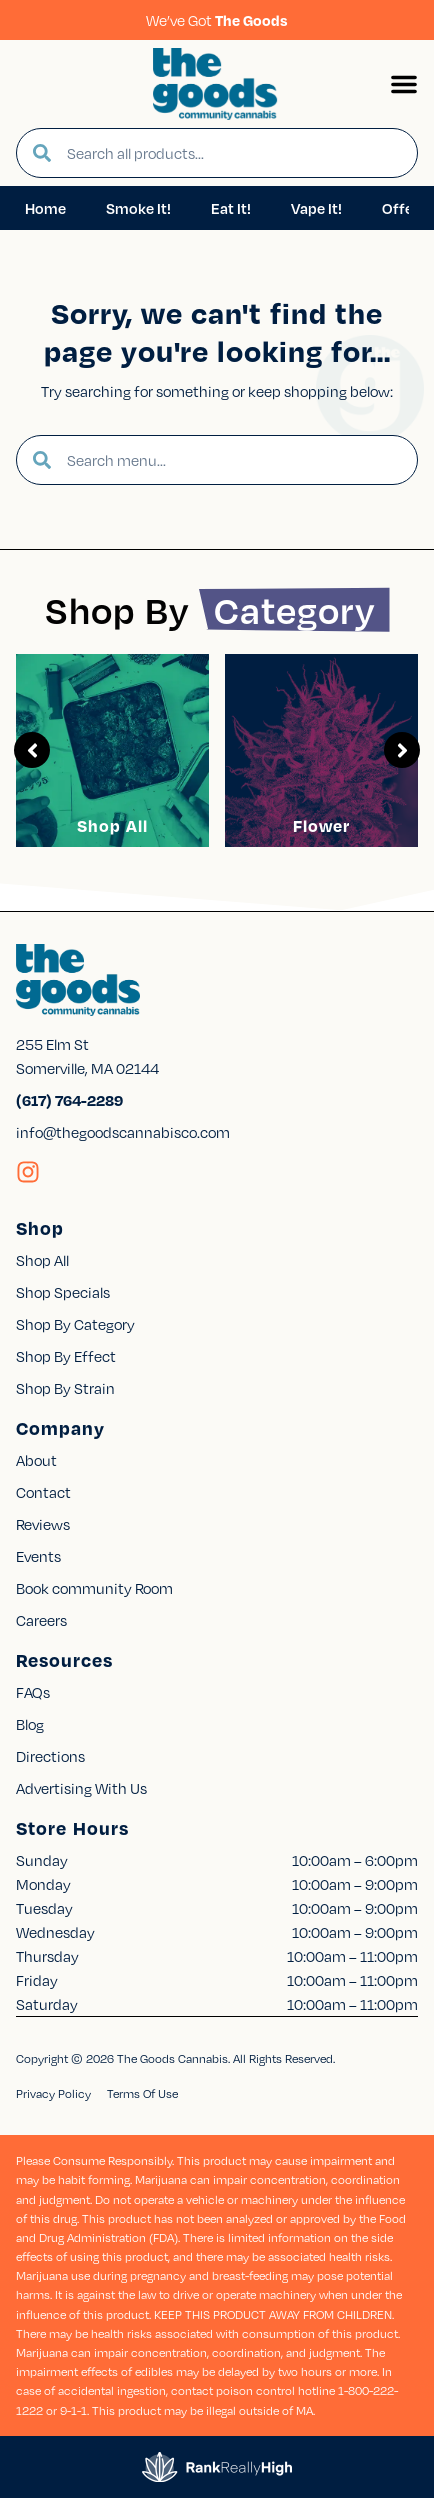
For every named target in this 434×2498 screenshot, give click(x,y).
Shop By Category (75, 1324)
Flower (321, 825)
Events (38, 1556)
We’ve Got (217, 20)
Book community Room (94, 1588)
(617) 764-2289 (69, 1100)
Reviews (43, 1524)
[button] (404, 84)
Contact (43, 1492)
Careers (41, 1620)
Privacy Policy (53, 2093)
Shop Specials (63, 1292)
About (36, 1460)
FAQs (33, 1692)
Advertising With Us (81, 1788)
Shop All (112, 825)
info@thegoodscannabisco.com (123, 1132)
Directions (50, 1756)
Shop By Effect (66, 1356)
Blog (30, 1724)
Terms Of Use (142, 2093)
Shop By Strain (65, 1388)
